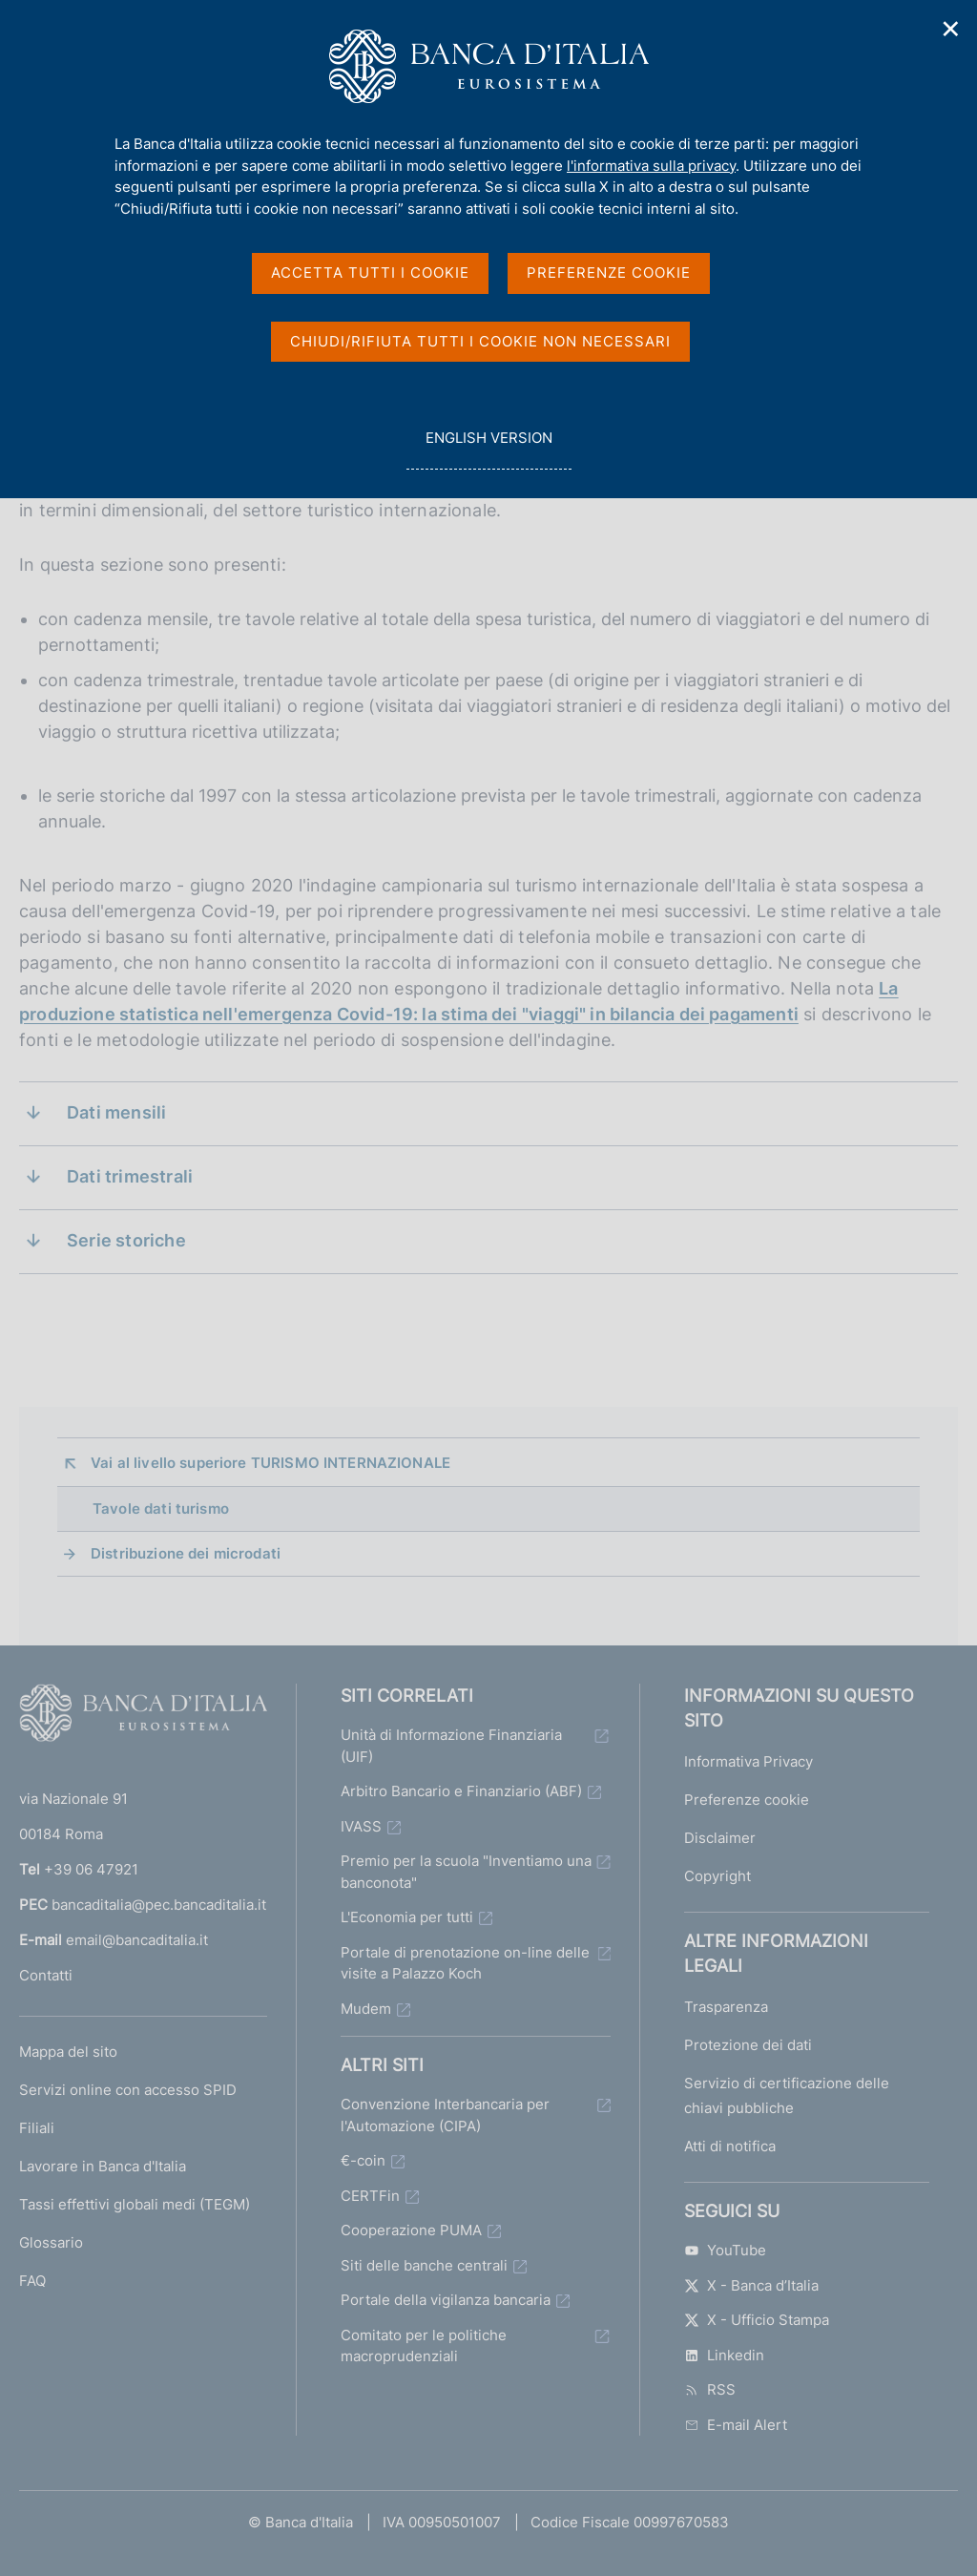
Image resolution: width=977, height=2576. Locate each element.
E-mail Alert (735, 2425)
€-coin (363, 2160)
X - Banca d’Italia (751, 2285)
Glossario (51, 2242)
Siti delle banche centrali (424, 2265)
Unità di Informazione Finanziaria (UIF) (451, 1746)
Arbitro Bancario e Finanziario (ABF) (461, 1791)
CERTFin (370, 2196)
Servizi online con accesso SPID (128, 2090)
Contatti (46, 1975)
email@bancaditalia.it (137, 1940)
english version (488, 448)
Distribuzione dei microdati (186, 1553)
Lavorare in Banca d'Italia (102, 2166)
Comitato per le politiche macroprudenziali (424, 2346)
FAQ (32, 2281)
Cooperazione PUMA (411, 2230)
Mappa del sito (68, 2051)
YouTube (725, 2250)
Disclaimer (720, 1838)
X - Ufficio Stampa (756, 2320)
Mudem (366, 2009)
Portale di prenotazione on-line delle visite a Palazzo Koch (465, 1963)
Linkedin (724, 2355)
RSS (710, 2389)
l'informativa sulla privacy (651, 166)
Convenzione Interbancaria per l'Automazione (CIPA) (445, 2115)
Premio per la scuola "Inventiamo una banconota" (466, 1872)
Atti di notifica (730, 2146)
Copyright (717, 1876)
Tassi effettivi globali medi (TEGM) (134, 2204)
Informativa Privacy (748, 1761)
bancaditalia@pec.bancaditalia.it (159, 1904)
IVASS (361, 1826)
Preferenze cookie (746, 1800)
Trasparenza (726, 2007)
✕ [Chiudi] (951, 29)
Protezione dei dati (748, 2045)
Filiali (36, 2128)
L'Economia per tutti (407, 1917)
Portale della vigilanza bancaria (446, 2300)
